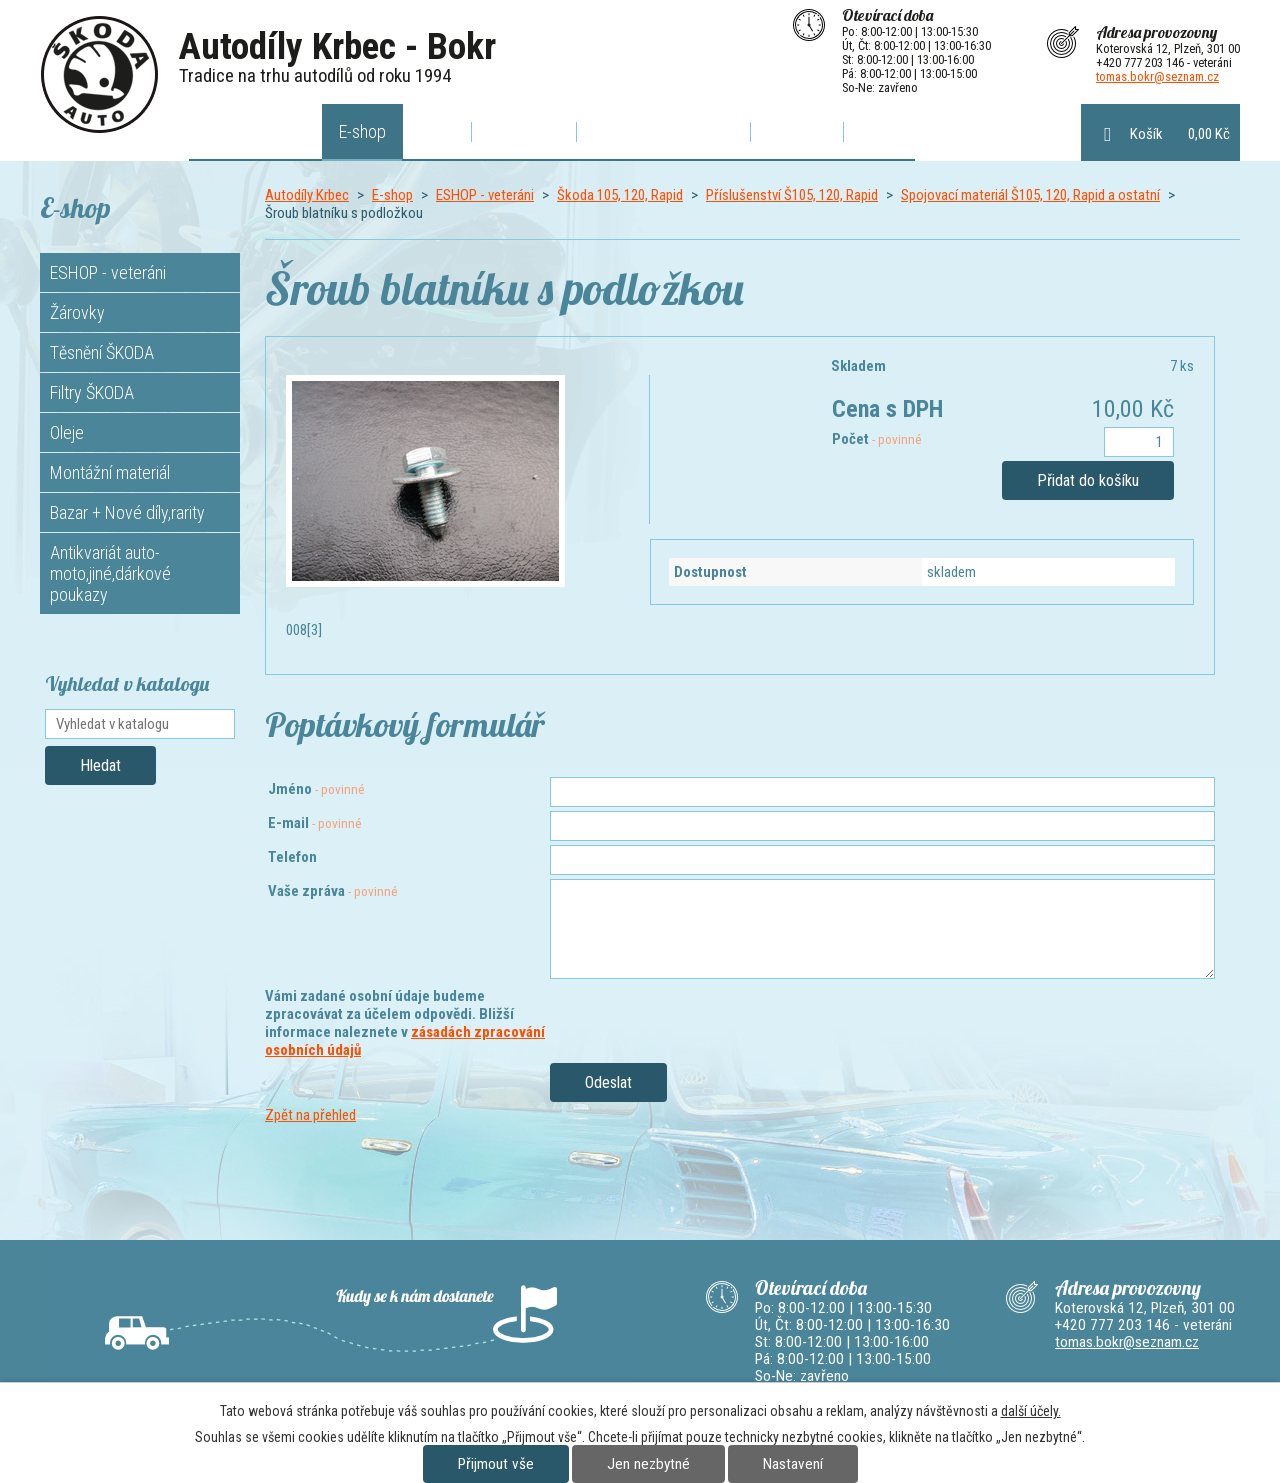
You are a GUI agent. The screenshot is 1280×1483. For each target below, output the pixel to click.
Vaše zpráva (333, 891)
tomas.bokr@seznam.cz (1157, 76)
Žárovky (77, 312)
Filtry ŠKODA (92, 392)
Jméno (316, 789)
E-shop (362, 131)
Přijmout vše (496, 1464)
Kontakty (797, 131)
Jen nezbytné (648, 1464)
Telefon (292, 857)
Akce (437, 131)
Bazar (879, 131)
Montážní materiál (110, 472)
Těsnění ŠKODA (102, 352)
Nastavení (793, 1464)
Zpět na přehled (310, 1115)
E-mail (315, 823)
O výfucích (524, 131)
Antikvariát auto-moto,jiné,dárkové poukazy (110, 573)
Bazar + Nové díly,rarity (127, 512)
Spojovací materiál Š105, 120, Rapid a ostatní (1030, 195)
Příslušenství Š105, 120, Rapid (792, 195)
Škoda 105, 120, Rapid (620, 195)
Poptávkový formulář (663, 131)
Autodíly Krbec (256, 131)
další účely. (1031, 1411)
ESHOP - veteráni (485, 195)
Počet (877, 439)
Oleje (67, 432)
